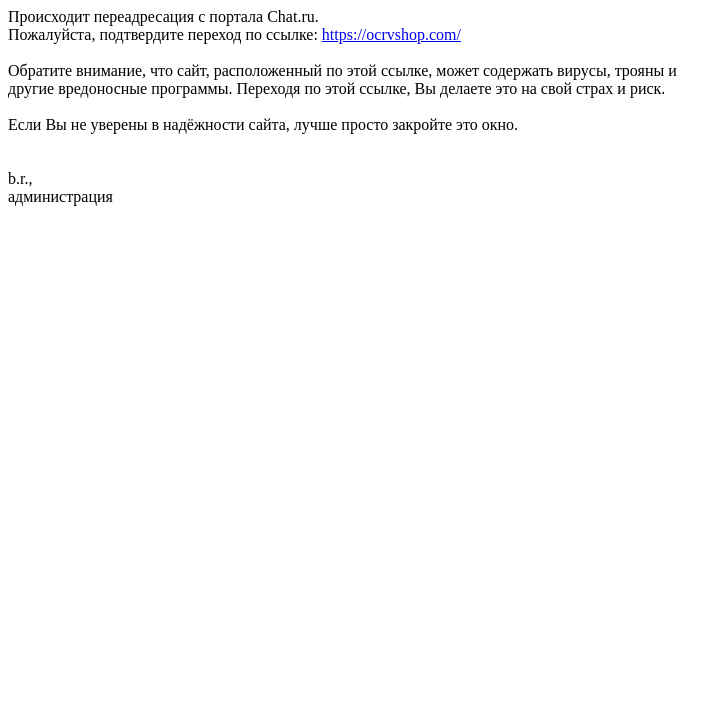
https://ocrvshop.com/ (391, 34)
